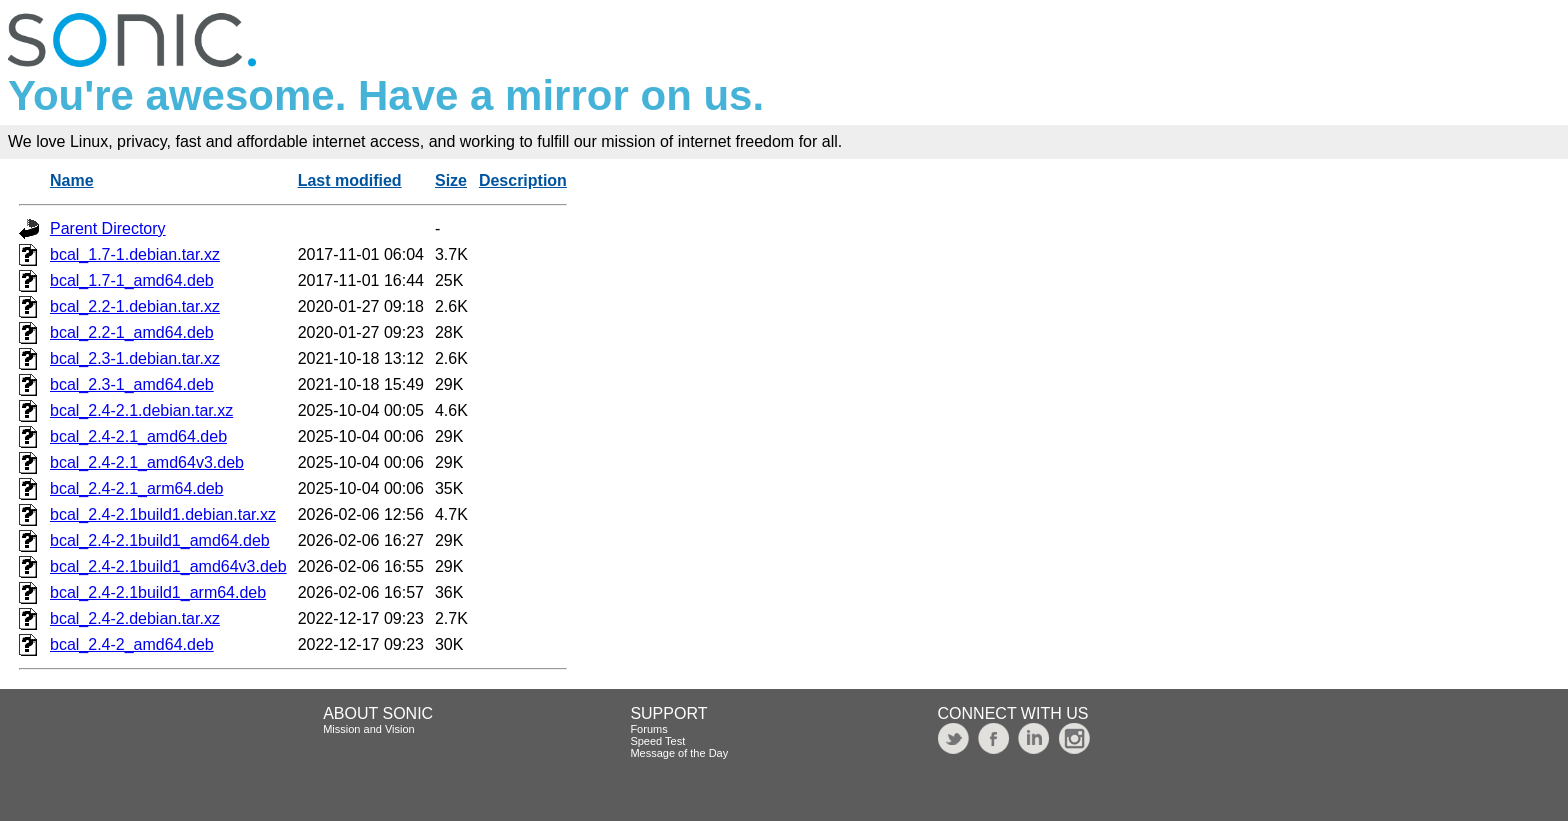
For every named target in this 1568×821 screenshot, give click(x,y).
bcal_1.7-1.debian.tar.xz (135, 254)
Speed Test (657, 741)
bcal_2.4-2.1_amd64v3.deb (147, 462)
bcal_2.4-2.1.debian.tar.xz (141, 410)
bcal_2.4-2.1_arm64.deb (136, 488)
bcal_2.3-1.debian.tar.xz (135, 358)
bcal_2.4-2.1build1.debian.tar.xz (163, 514)
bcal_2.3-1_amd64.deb (132, 384)
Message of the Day (679, 753)
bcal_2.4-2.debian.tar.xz (135, 618)
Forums (648, 729)
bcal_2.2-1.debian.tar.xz (135, 306)
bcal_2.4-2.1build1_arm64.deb (158, 592)
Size (451, 180)
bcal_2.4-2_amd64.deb (132, 644)
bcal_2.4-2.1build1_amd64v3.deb (168, 566)
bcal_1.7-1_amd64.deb (132, 280)
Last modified (350, 180)
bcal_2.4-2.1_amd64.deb (138, 436)
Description (523, 180)
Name (72, 180)
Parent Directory (108, 228)
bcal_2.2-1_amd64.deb (132, 332)
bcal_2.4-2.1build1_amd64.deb (160, 540)
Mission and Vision (369, 729)
